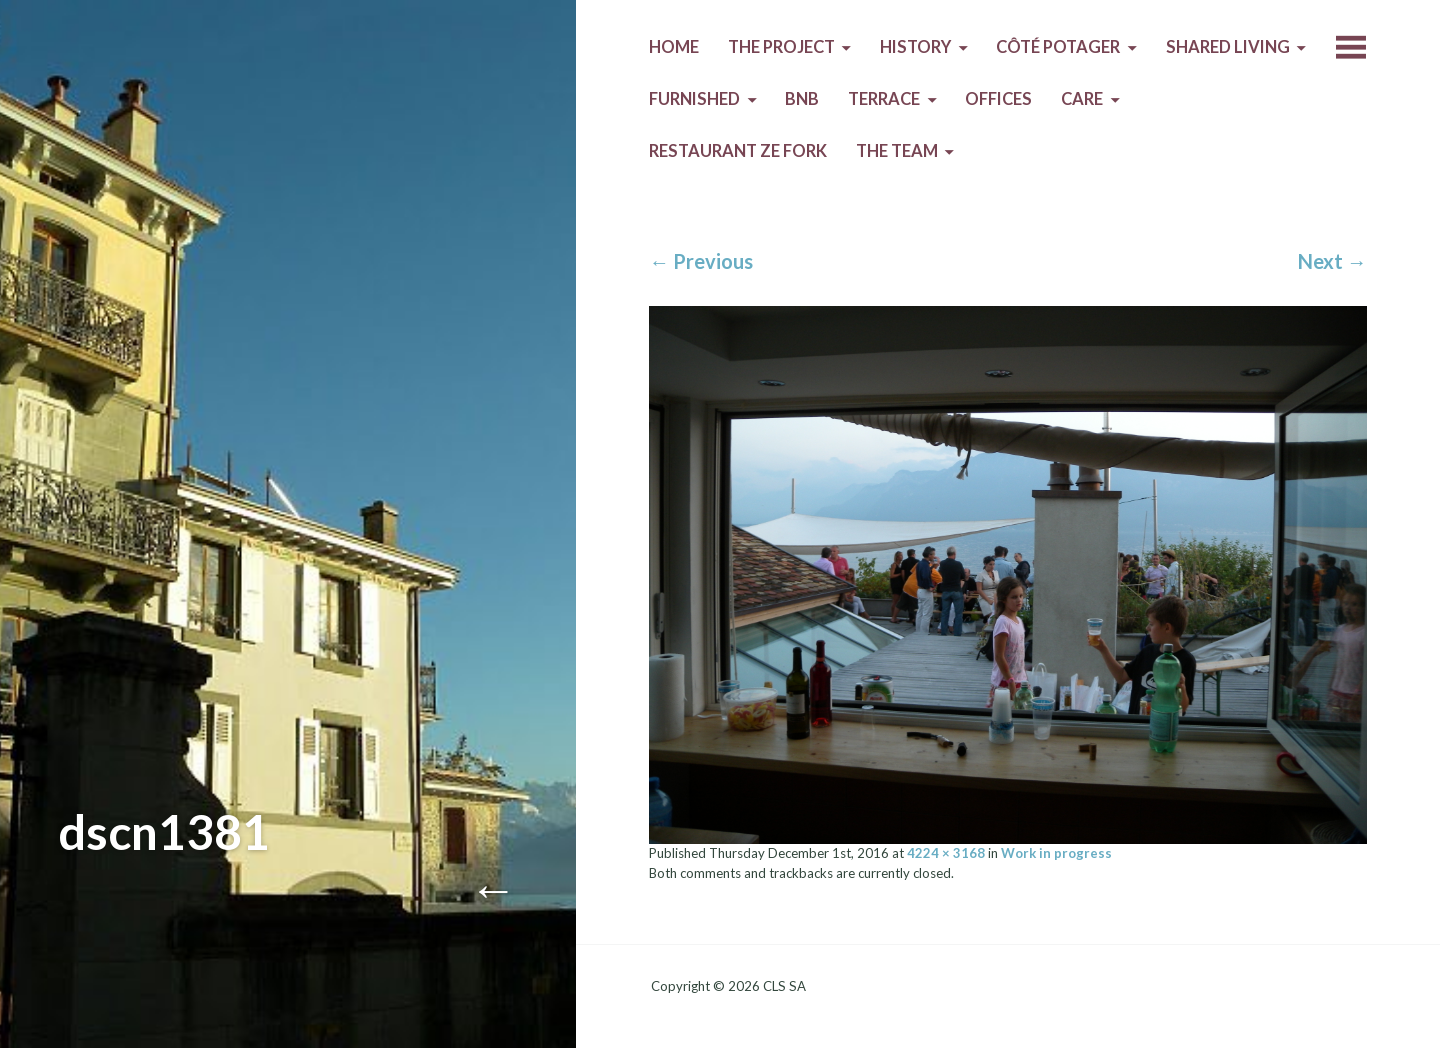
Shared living (1228, 47)
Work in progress (1056, 853)
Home (674, 47)
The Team (897, 151)
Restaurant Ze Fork (738, 151)
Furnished (694, 99)
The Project (781, 47)
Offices (998, 99)
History (915, 47)
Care (1082, 99)
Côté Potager (1058, 47)
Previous (701, 261)
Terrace (884, 99)
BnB (802, 99)
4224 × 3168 (946, 853)
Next (1332, 261)
